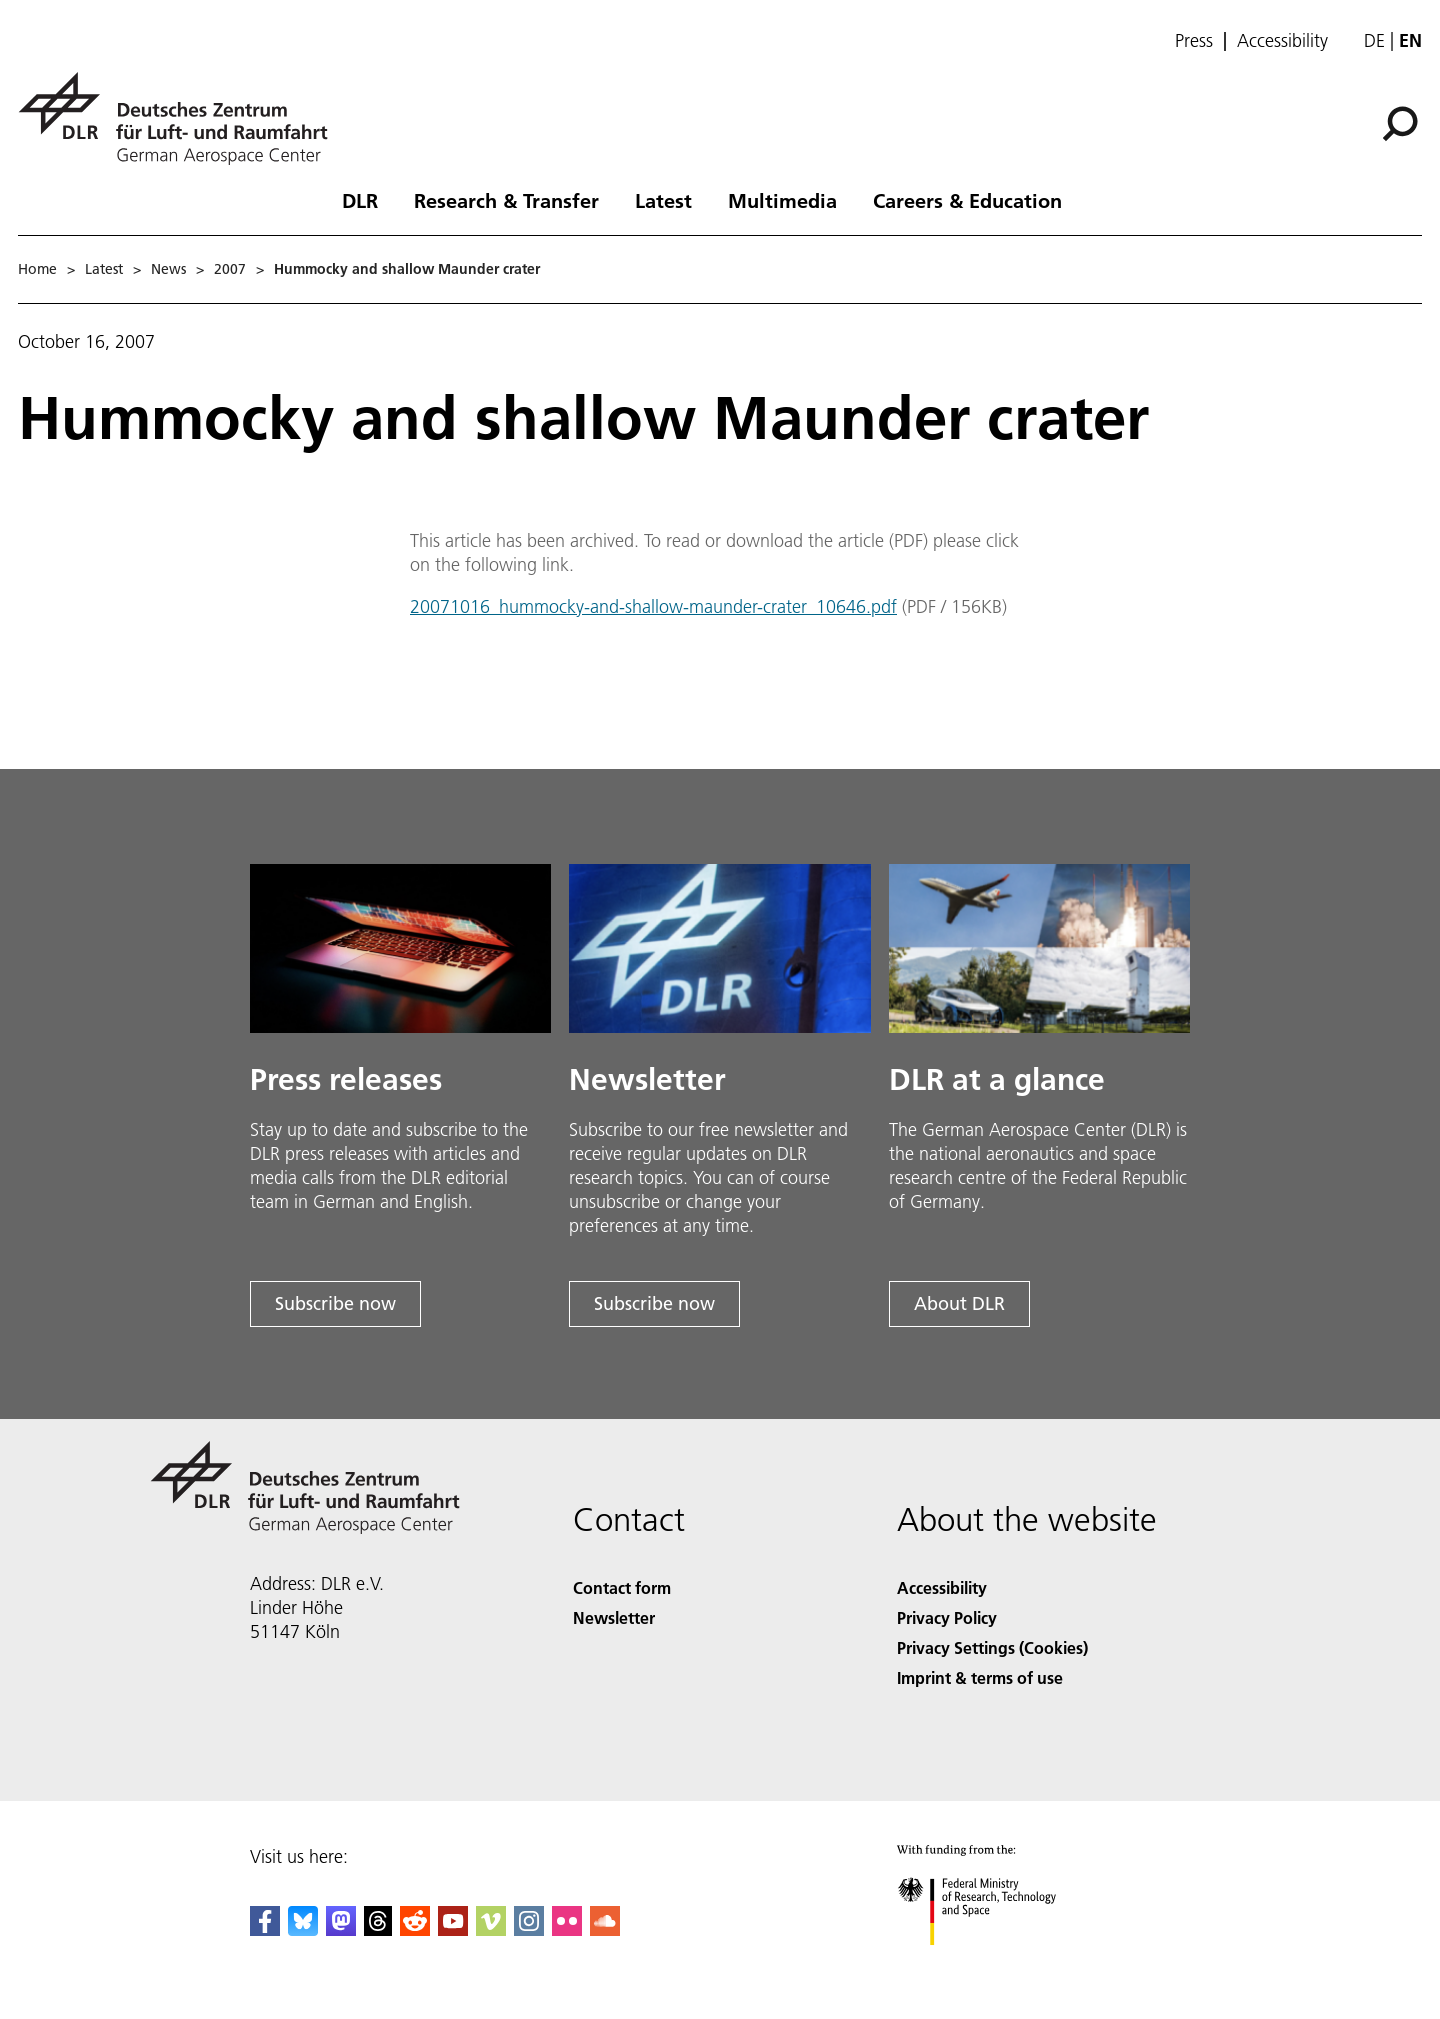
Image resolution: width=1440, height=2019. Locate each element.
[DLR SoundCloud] (605, 1929)
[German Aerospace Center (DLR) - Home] (181, 118)
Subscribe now (335, 1303)
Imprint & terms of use (980, 1677)
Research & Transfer (506, 200)
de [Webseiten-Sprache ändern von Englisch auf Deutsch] (1374, 40)
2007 (230, 269)
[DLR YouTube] (453, 1929)
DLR (360, 200)
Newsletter (614, 1617)
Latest (663, 200)
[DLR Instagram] (529, 1929)
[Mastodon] (341, 1929)
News (168, 269)
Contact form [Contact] (622, 1587)
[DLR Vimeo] (491, 1929)
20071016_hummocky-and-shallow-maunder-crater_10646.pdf (653, 606)
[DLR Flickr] (567, 1929)
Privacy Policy (947, 1617)
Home (37, 269)
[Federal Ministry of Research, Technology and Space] (994, 1962)
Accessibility (1282, 41)
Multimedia (782, 200)
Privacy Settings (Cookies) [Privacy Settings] (992, 1647)
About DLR (959, 1303)
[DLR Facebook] (265, 1929)
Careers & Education (967, 200)
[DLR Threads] (378, 1929)
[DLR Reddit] (415, 1929)
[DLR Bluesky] (303, 1929)
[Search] (1400, 124)
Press (1194, 41)
